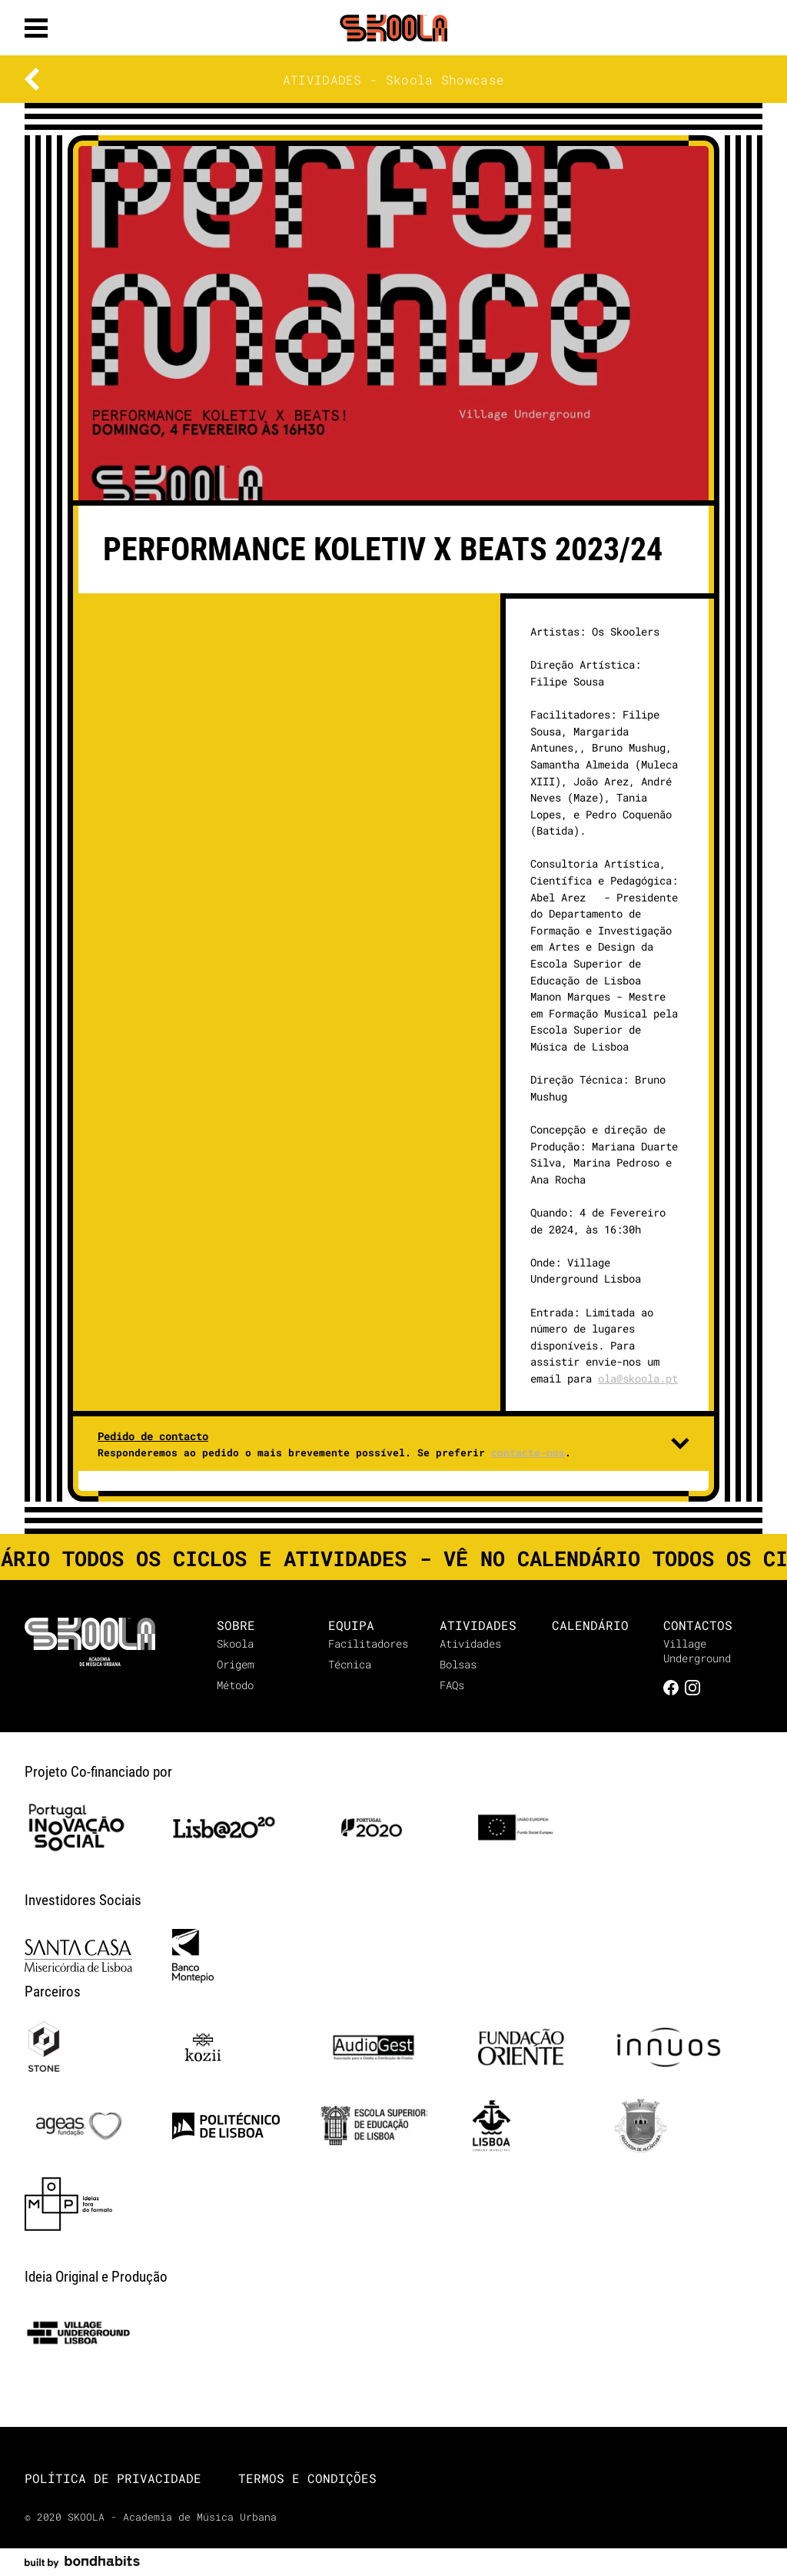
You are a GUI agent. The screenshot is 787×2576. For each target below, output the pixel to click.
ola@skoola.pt (638, 1378)
